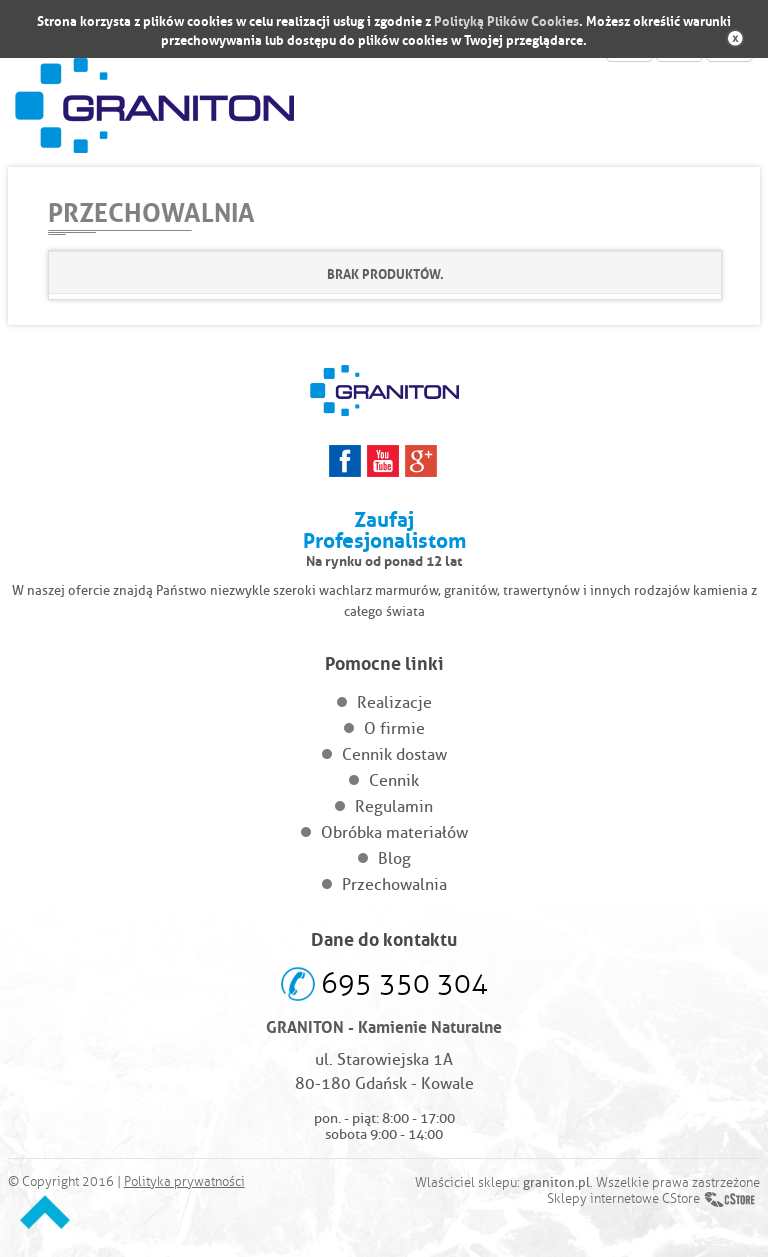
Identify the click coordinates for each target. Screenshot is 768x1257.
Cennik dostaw (394, 754)
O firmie (394, 728)
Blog (394, 858)
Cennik (394, 780)
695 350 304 (404, 983)
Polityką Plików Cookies (506, 19)
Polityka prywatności (184, 1182)
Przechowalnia (394, 884)
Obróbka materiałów (394, 832)
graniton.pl (556, 1182)
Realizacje (394, 702)
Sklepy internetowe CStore (623, 1199)
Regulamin (394, 806)
